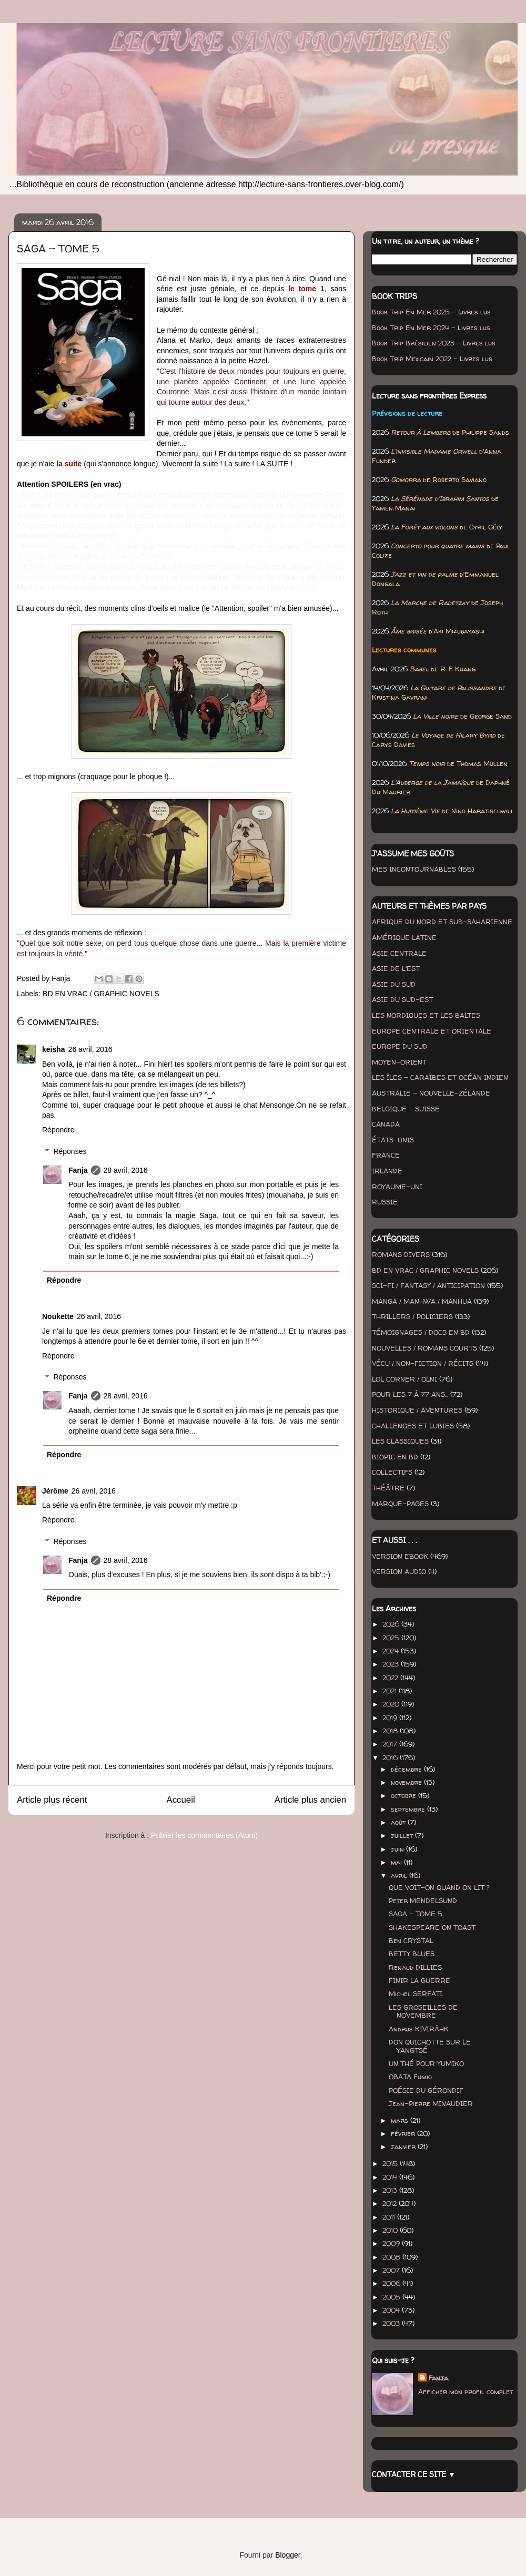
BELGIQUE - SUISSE (406, 1108)
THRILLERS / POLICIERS (412, 1316)
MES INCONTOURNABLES (414, 869)
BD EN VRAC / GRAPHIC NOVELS (101, 993)
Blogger (287, 2555)
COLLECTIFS (392, 1472)
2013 (390, 2190)
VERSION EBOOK (400, 1556)
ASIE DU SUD (394, 984)
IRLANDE (387, 1170)
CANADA (386, 1124)
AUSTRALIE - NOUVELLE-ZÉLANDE (431, 1093)
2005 (392, 2297)
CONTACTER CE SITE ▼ (414, 2474)
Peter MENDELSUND (423, 1900)
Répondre (58, 1130)
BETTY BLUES (411, 1953)
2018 (391, 1730)
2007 (392, 2270)
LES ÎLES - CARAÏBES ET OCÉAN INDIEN (440, 1077)
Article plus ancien (310, 1800)
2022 (391, 1677)
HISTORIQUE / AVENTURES (417, 1410)
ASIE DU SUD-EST (402, 999)
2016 (391, 1757)
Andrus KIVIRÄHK (419, 2028)
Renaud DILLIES (415, 1967)
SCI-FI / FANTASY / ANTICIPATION (428, 1285)
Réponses (69, 1151)
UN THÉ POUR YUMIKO (426, 2063)
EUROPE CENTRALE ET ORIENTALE (431, 1031)
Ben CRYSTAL (411, 1940)
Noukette (58, 1316)
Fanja (78, 1170)
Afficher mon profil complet (465, 2391)
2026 (391, 1624)
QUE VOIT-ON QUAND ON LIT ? (439, 1887)
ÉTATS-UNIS (393, 1139)
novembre (407, 1782)
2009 (392, 2243)
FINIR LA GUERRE (419, 1980)
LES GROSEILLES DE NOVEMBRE (423, 2011)
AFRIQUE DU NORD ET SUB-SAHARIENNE (442, 921)
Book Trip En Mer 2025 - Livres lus (431, 311)
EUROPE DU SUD (400, 1046)
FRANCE (386, 1155)
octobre (404, 1795)
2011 (389, 2217)
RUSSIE (385, 1202)
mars (400, 2120)
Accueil (181, 1800)
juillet (403, 1835)
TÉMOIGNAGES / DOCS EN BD (421, 1332)
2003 (392, 2323)
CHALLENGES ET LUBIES (413, 1425)
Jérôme (55, 1491)
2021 (390, 1690)
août (399, 1822)
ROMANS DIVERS (401, 1254)
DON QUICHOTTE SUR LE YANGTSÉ (430, 2046)
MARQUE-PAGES (400, 1503)
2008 (392, 2257)
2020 (391, 1704)
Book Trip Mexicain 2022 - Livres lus (432, 358)
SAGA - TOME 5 (415, 1913)
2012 (390, 2203)
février (404, 2133)
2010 (391, 2230)
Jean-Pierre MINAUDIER (431, 2103)
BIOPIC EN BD (395, 1456)
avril (400, 1875)
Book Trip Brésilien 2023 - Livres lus (433, 342)
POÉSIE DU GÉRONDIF (426, 2090)
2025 (391, 1637)
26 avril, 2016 (90, 1049)
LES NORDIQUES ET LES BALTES (426, 1015)
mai (397, 1862)
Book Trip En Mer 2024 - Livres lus (431, 327)
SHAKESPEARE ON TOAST (432, 1927)
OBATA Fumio (410, 2076)
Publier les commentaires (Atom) (204, 1835)
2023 (391, 1664)
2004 (392, 2310)
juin (398, 1849)
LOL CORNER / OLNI (404, 1379)
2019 (390, 1717)
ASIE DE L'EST (396, 968)
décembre (407, 1769)
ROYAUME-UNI (397, 1186)
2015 (391, 2163)
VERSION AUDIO (399, 1571)
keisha (53, 1049)
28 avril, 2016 (126, 1170)
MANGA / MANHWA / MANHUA (422, 1301)
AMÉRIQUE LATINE (404, 937)
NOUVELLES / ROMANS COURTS (424, 1348)
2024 (391, 1650)
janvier (404, 2146)
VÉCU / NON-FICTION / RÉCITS (422, 1363)
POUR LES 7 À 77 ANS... (410, 1394)
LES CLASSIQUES (400, 1441)
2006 (392, 2283)
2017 (390, 1744)
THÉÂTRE (388, 1488)
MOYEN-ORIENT (399, 1062)
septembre (409, 1809)
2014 (390, 2177)
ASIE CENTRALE (399, 953)
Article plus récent (52, 1800)
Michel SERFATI (415, 1993)
